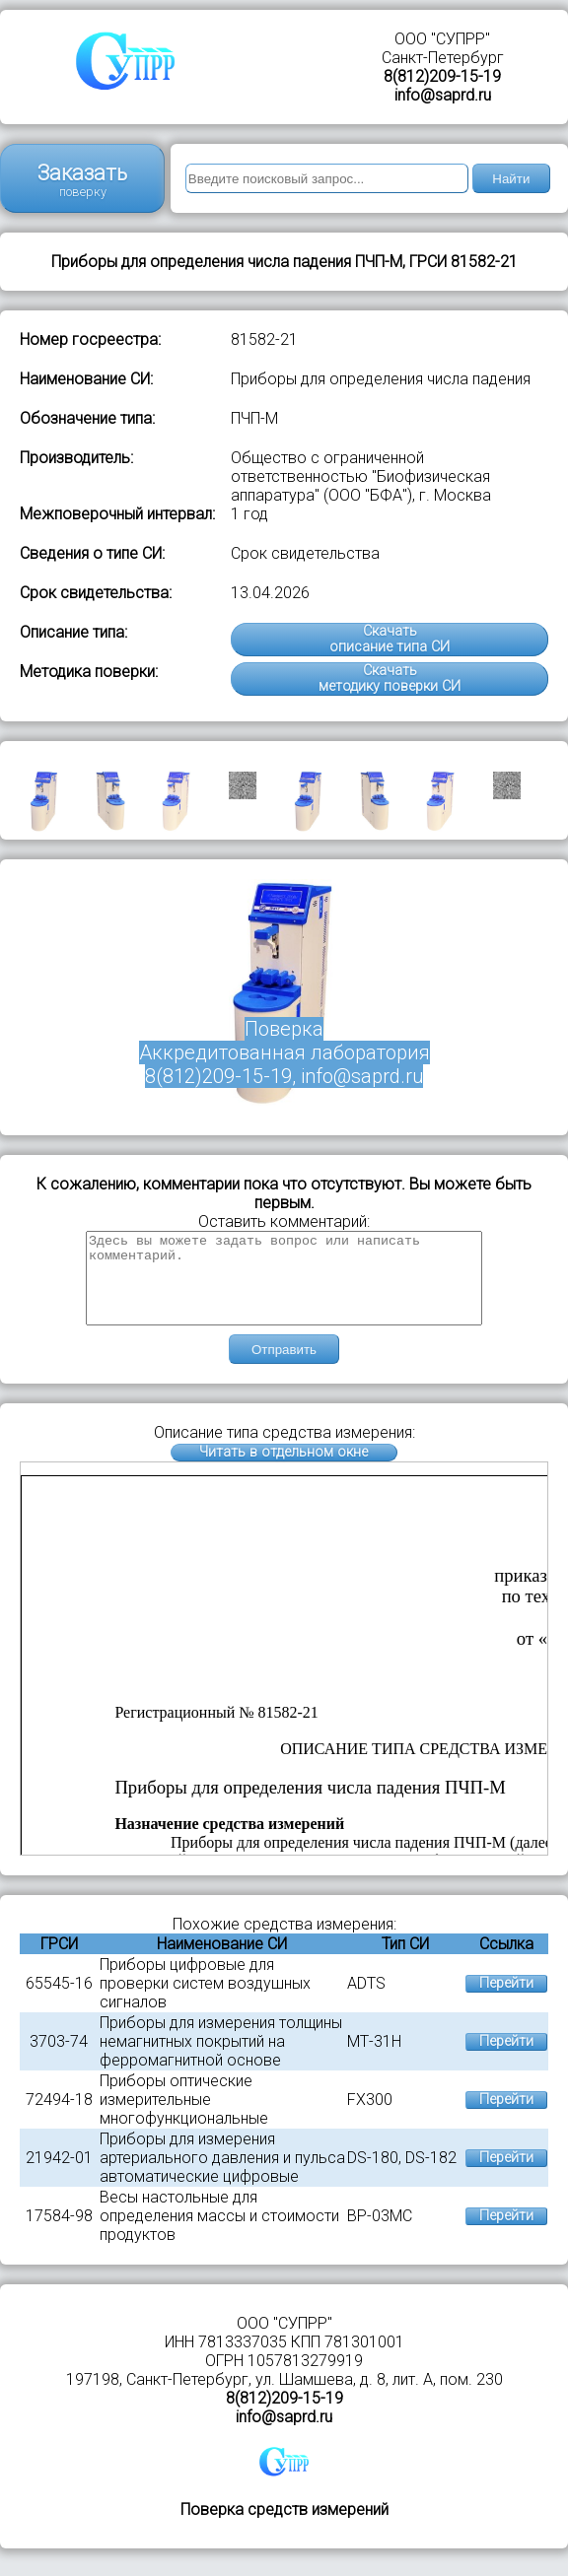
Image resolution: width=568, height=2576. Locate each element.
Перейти (506, 2001)
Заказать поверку (82, 180)
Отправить (284, 1367)
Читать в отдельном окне (283, 1469)
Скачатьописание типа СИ (389, 639)
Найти (511, 178)
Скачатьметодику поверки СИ (390, 678)
